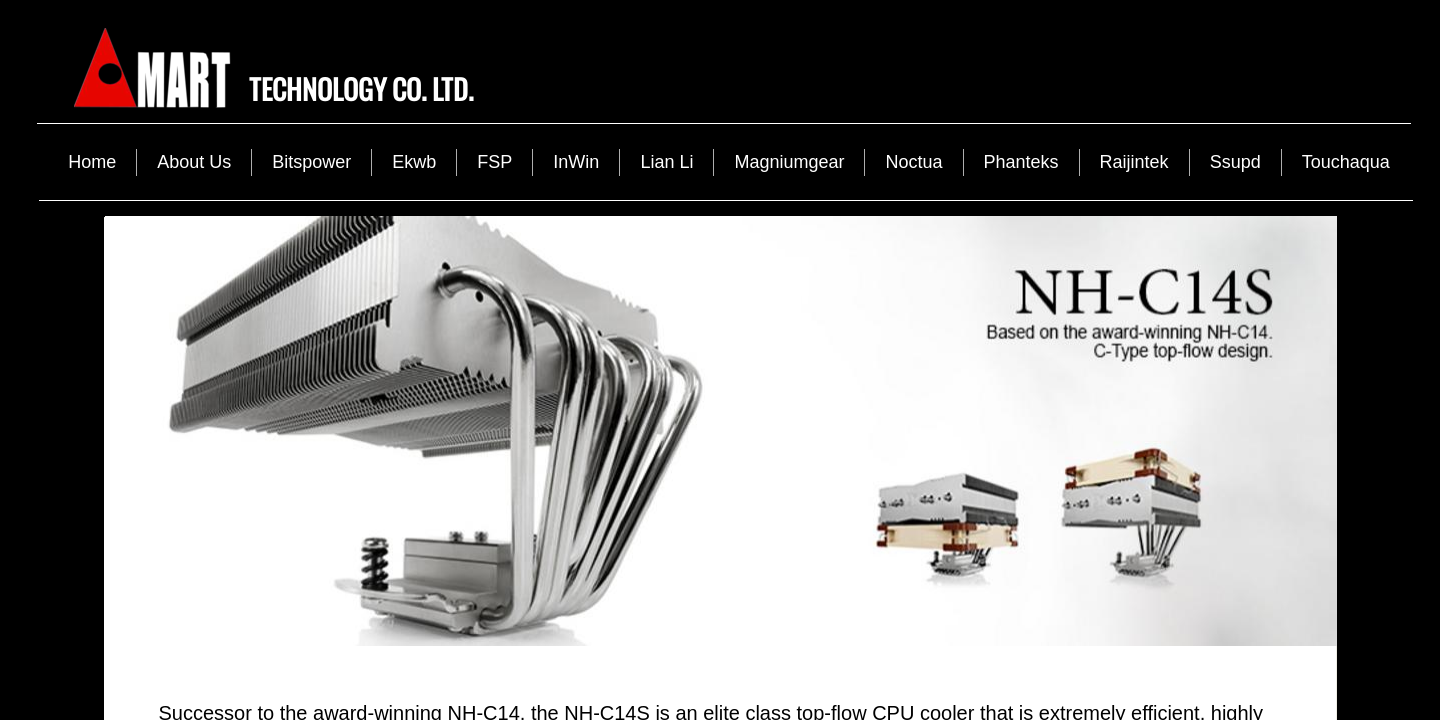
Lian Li (666, 162)
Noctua (913, 162)
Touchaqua (1346, 162)
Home (92, 162)
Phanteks (1021, 162)
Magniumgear (789, 162)
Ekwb (414, 162)
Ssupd (1235, 162)
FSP (494, 162)
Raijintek (1134, 162)
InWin (576, 162)
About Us (194, 162)
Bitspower (311, 162)
